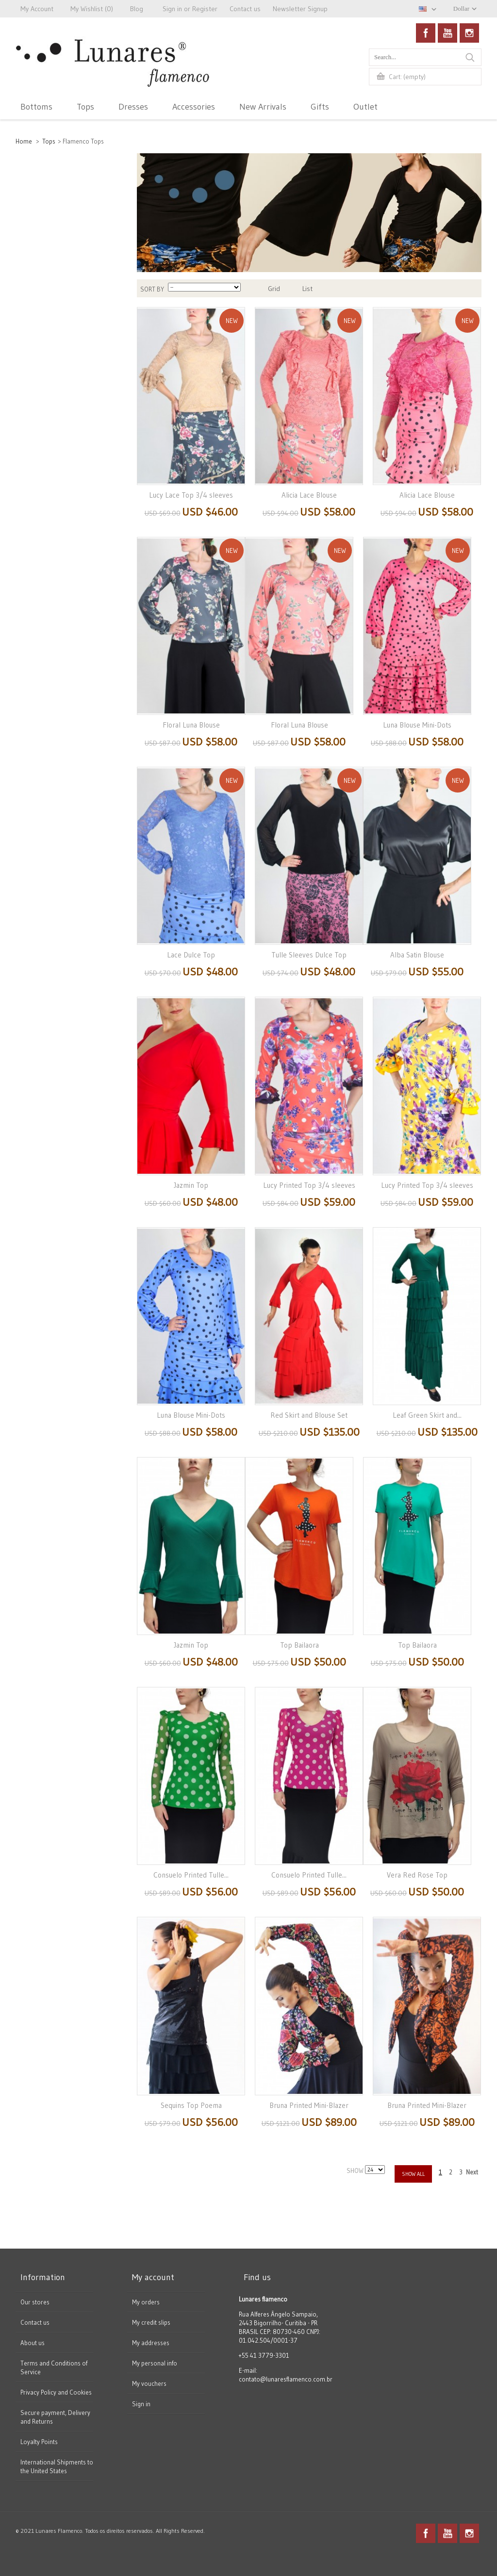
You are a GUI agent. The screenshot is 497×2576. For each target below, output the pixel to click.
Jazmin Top (191, 1185)
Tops (48, 141)
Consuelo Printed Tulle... (191, 1874)
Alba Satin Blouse (417, 954)
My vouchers (149, 2383)
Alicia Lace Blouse (309, 495)
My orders (146, 2302)
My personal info (154, 2363)
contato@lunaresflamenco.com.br (285, 2379)
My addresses (150, 2343)
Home (24, 141)
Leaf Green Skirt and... (427, 1415)
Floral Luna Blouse (191, 724)
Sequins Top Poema (191, 2105)
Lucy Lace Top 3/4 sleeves (191, 495)
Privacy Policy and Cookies (56, 2392)
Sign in (141, 2404)
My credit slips (151, 2322)
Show (356, 2170)
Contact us (35, 2322)
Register (204, 8)
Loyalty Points (39, 2442)
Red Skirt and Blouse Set (309, 1415)
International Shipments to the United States (56, 2466)
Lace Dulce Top (191, 954)
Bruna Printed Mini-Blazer (308, 2105)
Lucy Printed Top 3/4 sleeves (309, 1185)
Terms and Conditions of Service (53, 2367)
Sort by (152, 289)
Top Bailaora (299, 1645)
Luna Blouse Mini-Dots (417, 724)
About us (32, 2343)
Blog (136, 8)
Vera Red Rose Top (417, 1874)
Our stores (35, 2302)
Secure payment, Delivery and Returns (55, 2417)
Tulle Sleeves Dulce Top (309, 954)
